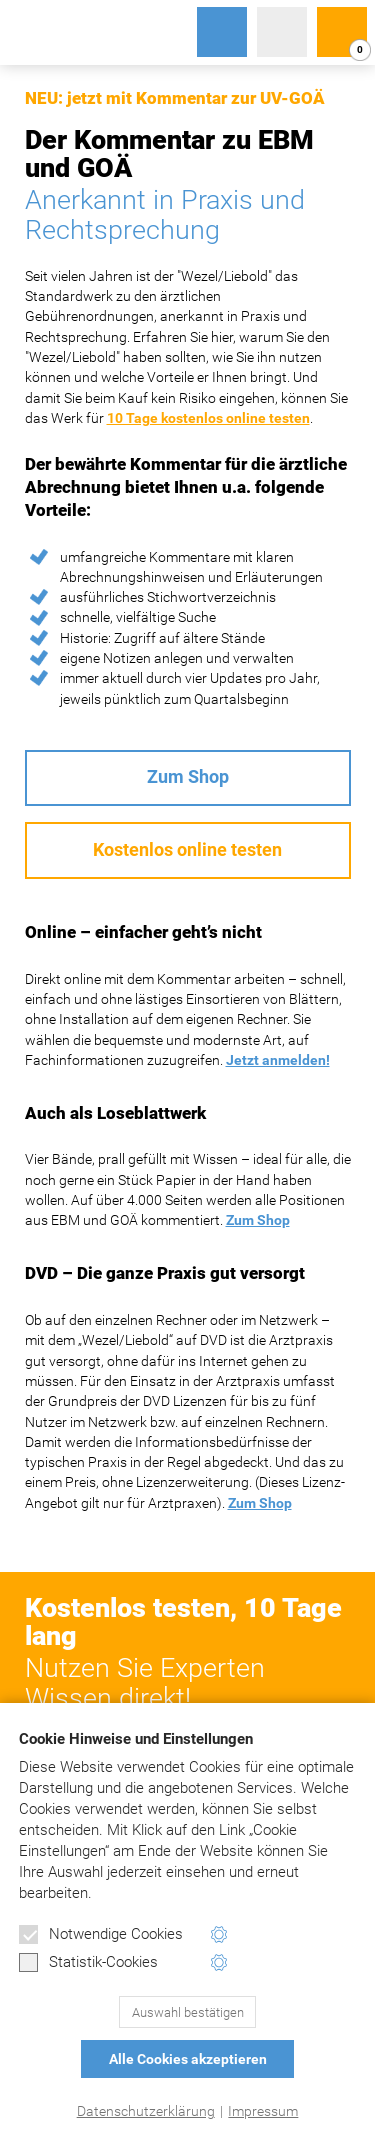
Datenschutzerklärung (146, 2111)
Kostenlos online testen (187, 850)
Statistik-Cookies (88, 1963)
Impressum (263, 2111)
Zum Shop (188, 777)
